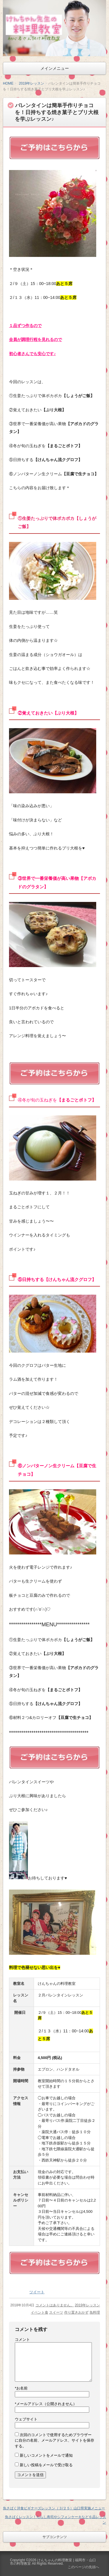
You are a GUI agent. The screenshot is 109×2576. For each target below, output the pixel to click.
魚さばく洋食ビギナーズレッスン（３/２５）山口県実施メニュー (54, 2508)
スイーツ (56, 2312)
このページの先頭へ (83, 2567)
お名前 (21, 2388)
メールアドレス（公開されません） (46, 2404)
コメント (22, 2339)
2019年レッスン (31, 83)
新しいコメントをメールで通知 (46, 2455)
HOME (8, 83)
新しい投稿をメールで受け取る (46, 2465)
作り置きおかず (76, 2312)
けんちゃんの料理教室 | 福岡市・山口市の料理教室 (53, 2562)
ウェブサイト (26, 2419)
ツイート (36, 2292)
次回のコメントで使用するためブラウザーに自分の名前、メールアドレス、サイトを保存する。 (54, 2440)
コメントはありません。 (54, 2305)
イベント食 (39, 2312)
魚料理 (95, 2312)
